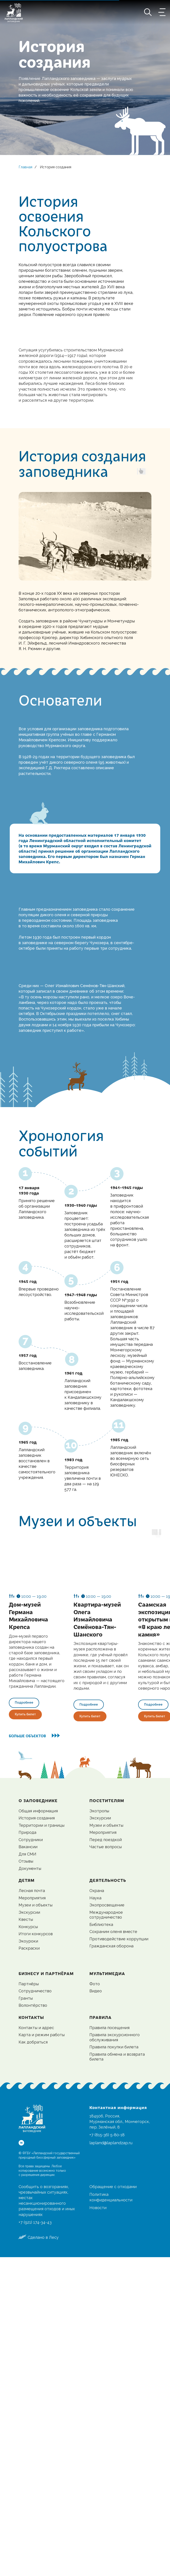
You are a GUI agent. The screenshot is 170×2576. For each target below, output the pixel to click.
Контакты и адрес (36, 2346)
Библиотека (101, 2243)
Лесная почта (32, 2209)
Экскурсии (100, 2136)
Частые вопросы (105, 2165)
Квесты (26, 2238)
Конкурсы (28, 2245)
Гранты (26, 2317)
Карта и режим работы (42, 2353)
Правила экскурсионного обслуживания (114, 2356)
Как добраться (33, 2361)
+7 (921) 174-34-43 (35, 2541)
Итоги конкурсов (36, 2252)
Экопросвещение (106, 2224)
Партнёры (29, 2302)
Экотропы (99, 2129)
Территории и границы (41, 2144)
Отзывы (26, 2180)
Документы (30, 2187)
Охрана (96, 2209)
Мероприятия (102, 2151)
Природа (27, 2151)
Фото (94, 2302)
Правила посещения (109, 2346)
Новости (97, 2526)
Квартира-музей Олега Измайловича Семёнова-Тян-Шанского (97, 1937)
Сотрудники (31, 2158)
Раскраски (29, 2267)
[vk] (21, 2461)
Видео (95, 2309)
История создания (55, 167)
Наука (95, 2216)
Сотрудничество (35, 2309)
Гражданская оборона (111, 2264)
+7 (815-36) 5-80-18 (107, 2453)
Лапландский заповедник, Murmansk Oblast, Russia (118, 18)
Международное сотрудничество (106, 2234)
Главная (25, 167)
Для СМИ (27, 2173)
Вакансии (28, 2165)
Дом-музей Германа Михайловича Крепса (28, 1934)
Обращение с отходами (113, 2505)
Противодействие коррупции (118, 2257)
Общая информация (38, 2129)
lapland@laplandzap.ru (110, 2461)
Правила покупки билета (113, 2365)
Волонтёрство (33, 2324)
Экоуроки (28, 2260)
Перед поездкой (105, 2158)
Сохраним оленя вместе (113, 2250)
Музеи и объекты (106, 2144)
